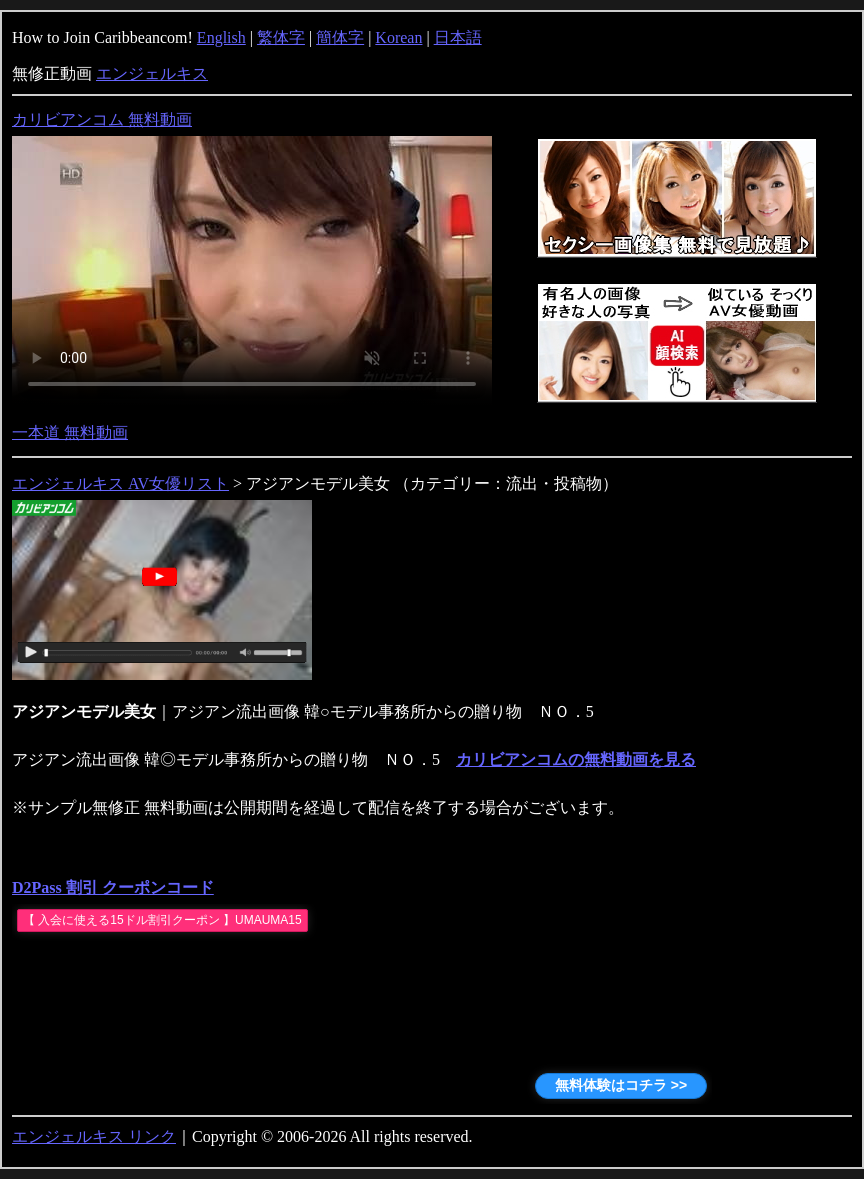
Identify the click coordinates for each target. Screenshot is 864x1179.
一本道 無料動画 (70, 432)
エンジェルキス (152, 73)
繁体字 (281, 37)
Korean (398, 37)
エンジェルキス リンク (94, 1136)
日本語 (458, 37)
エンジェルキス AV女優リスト (120, 483)
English (221, 37)
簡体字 (340, 37)
